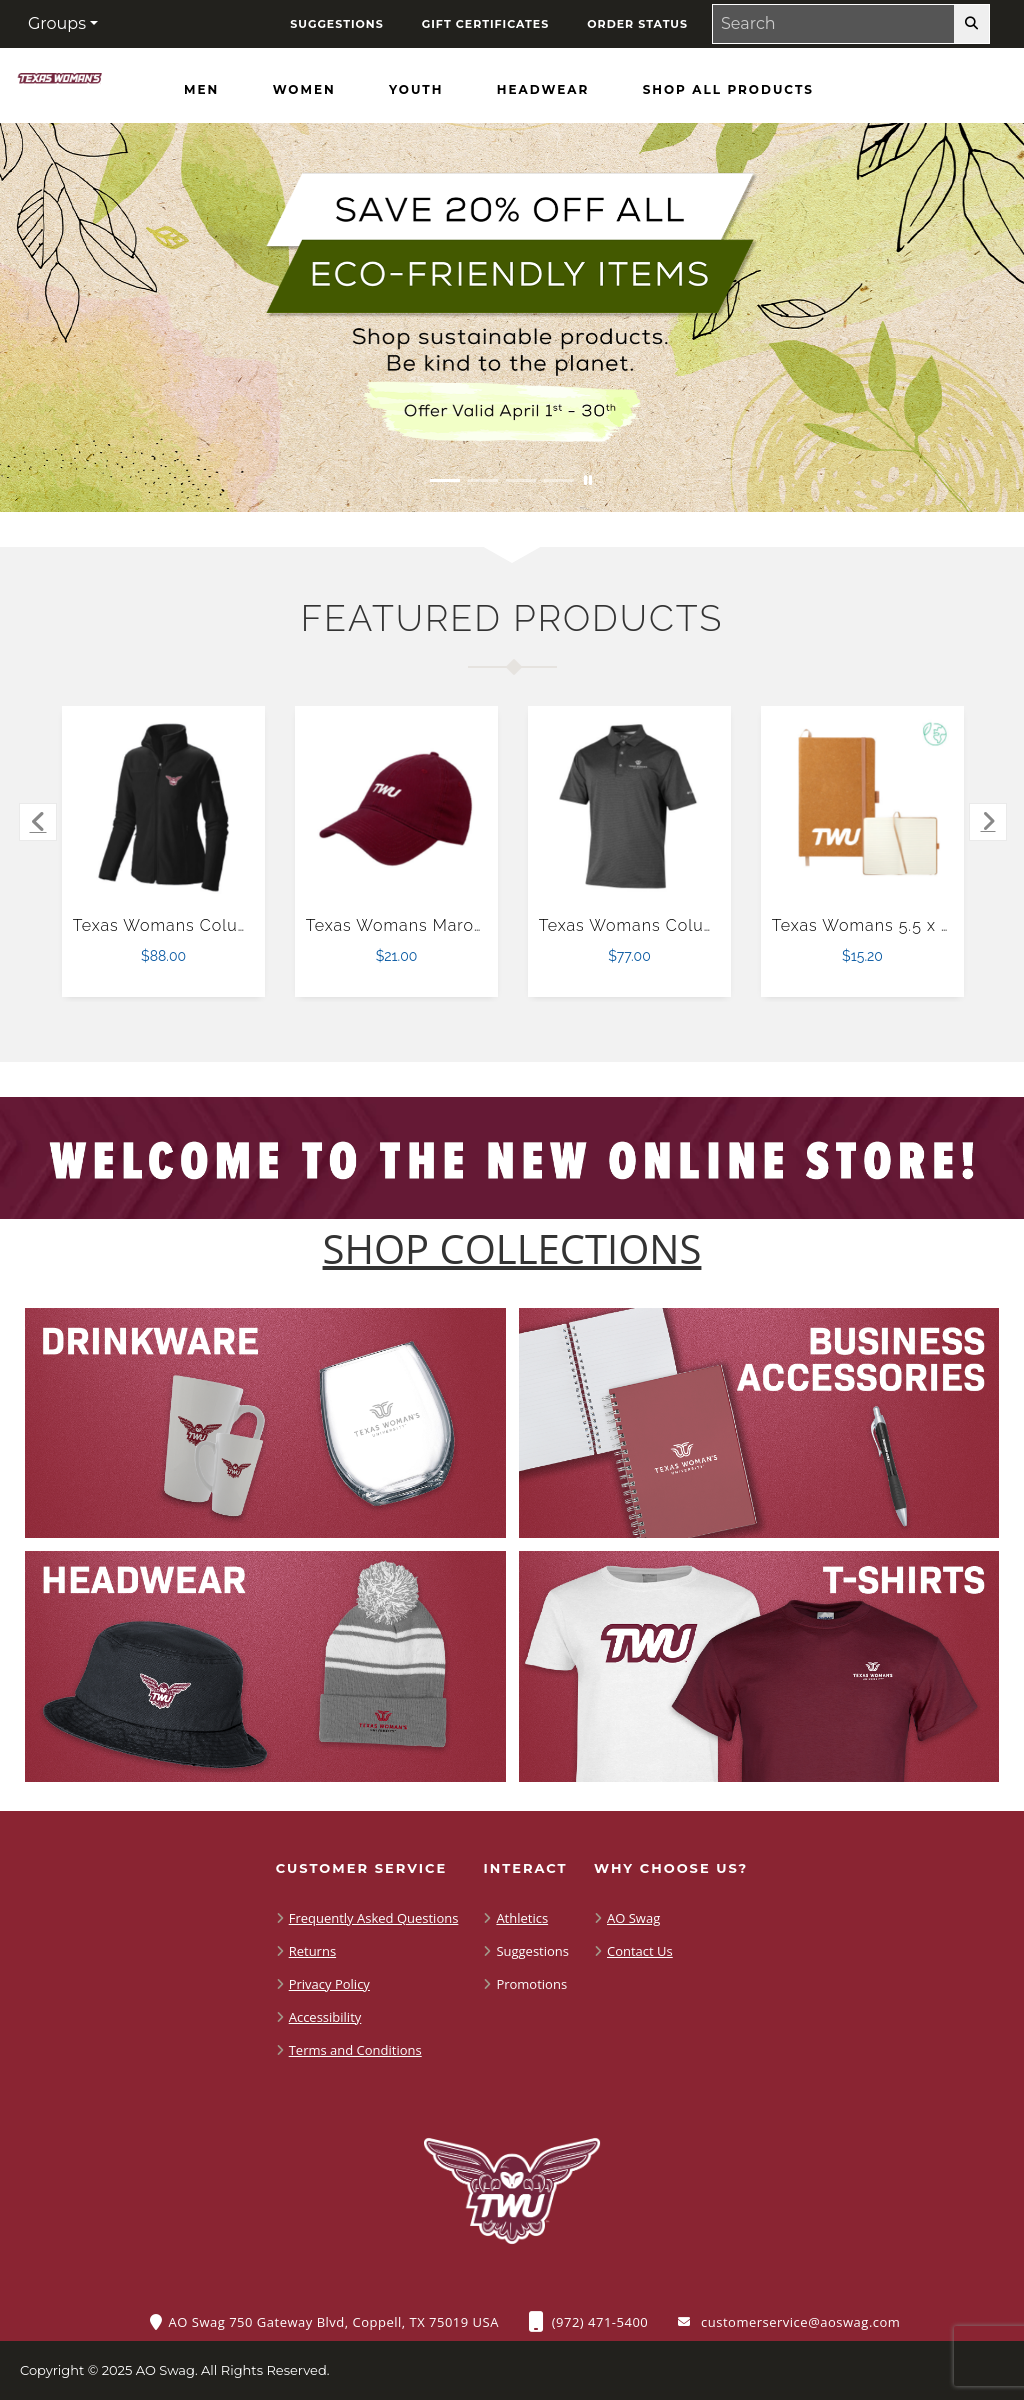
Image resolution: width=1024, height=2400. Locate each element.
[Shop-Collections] (512, 1249)
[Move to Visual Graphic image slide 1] (445, 480)
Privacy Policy (329, 1984)
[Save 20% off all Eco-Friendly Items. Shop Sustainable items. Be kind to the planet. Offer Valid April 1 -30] (512, 317)
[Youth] (416, 90)
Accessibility (325, 2017)
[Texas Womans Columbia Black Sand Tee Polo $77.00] (630, 808)
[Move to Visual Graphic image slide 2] (483, 480)
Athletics (522, 1918)
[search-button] (971, 24)
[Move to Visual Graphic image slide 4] (559, 480)
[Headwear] (543, 90)
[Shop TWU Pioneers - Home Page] (60, 82)
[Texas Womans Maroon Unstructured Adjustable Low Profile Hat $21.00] (397, 808)
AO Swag (633, 1918)
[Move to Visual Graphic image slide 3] (521, 480)
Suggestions (532, 1951)
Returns (312, 1951)
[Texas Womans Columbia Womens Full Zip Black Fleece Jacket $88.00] (164, 808)
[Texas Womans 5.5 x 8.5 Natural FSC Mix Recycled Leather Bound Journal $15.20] (863, 808)
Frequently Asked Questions (374, 1918)
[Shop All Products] (728, 90)
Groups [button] (57, 23)
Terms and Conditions (355, 2050)
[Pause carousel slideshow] (588, 480)
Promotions (531, 1984)
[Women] (304, 90)
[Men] (201, 90)
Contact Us (640, 1951)
